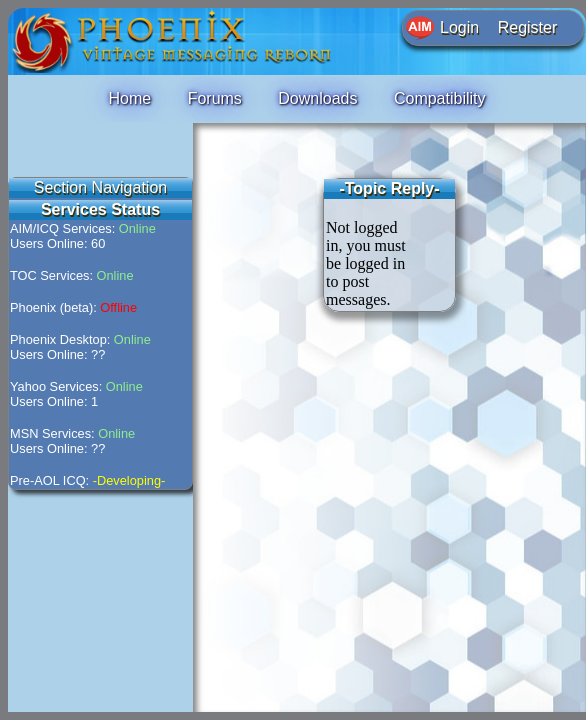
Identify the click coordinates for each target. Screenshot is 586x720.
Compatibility (440, 98)
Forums (215, 98)
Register (528, 27)
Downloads (317, 98)
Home (129, 98)
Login (459, 27)
